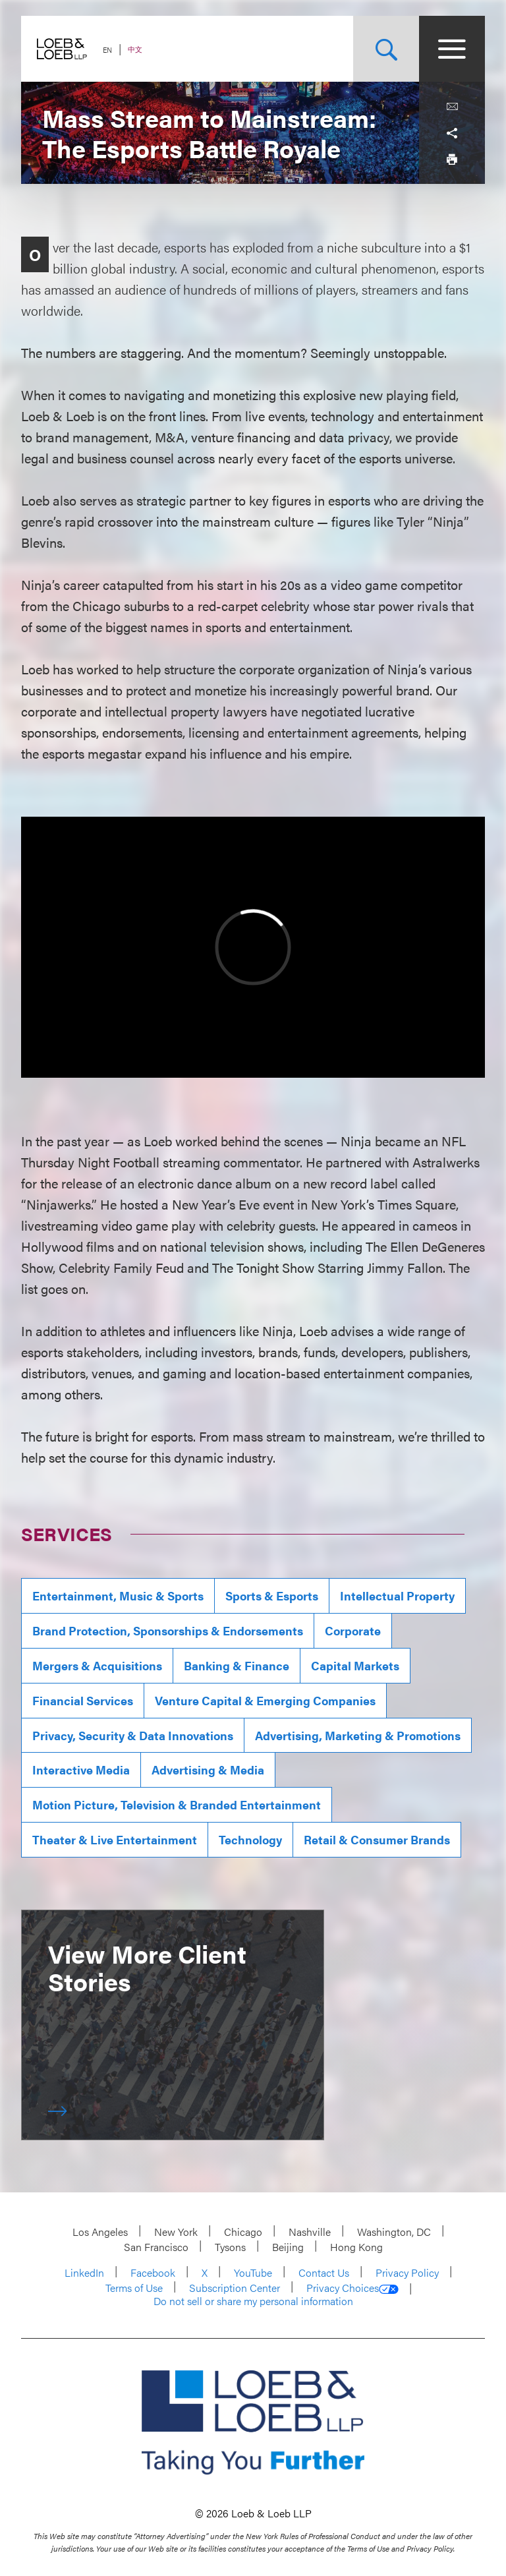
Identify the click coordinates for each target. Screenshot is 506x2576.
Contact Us (323, 2272)
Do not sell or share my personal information (253, 2301)
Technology (250, 1839)
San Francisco (156, 2246)
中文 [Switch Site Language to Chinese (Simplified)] (135, 49)
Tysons (230, 2246)
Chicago (243, 2231)
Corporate (353, 1630)
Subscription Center (234, 2287)
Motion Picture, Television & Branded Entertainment (176, 1804)
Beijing (288, 2246)
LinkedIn (84, 2272)
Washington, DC (394, 2231)
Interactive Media (81, 1769)
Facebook (152, 2272)
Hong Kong (356, 2246)
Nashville (310, 2231)
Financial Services (82, 1700)
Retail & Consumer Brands (377, 1839)
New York (176, 2231)
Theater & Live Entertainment (114, 1839)
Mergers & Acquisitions (97, 1665)
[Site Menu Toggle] (452, 49)
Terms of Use (134, 2287)
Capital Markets (355, 1665)
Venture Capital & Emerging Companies (265, 1700)
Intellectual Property (397, 1595)
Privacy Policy (407, 2272)
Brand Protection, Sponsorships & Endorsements (167, 1630)
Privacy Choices (352, 2288)
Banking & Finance (236, 1665)
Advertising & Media (208, 1769)
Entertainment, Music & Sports (118, 1595)
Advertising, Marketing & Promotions (358, 1735)
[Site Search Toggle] (386, 49)
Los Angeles (100, 2231)
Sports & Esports (271, 1595)
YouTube (253, 2272)
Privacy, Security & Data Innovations (132, 1735)
